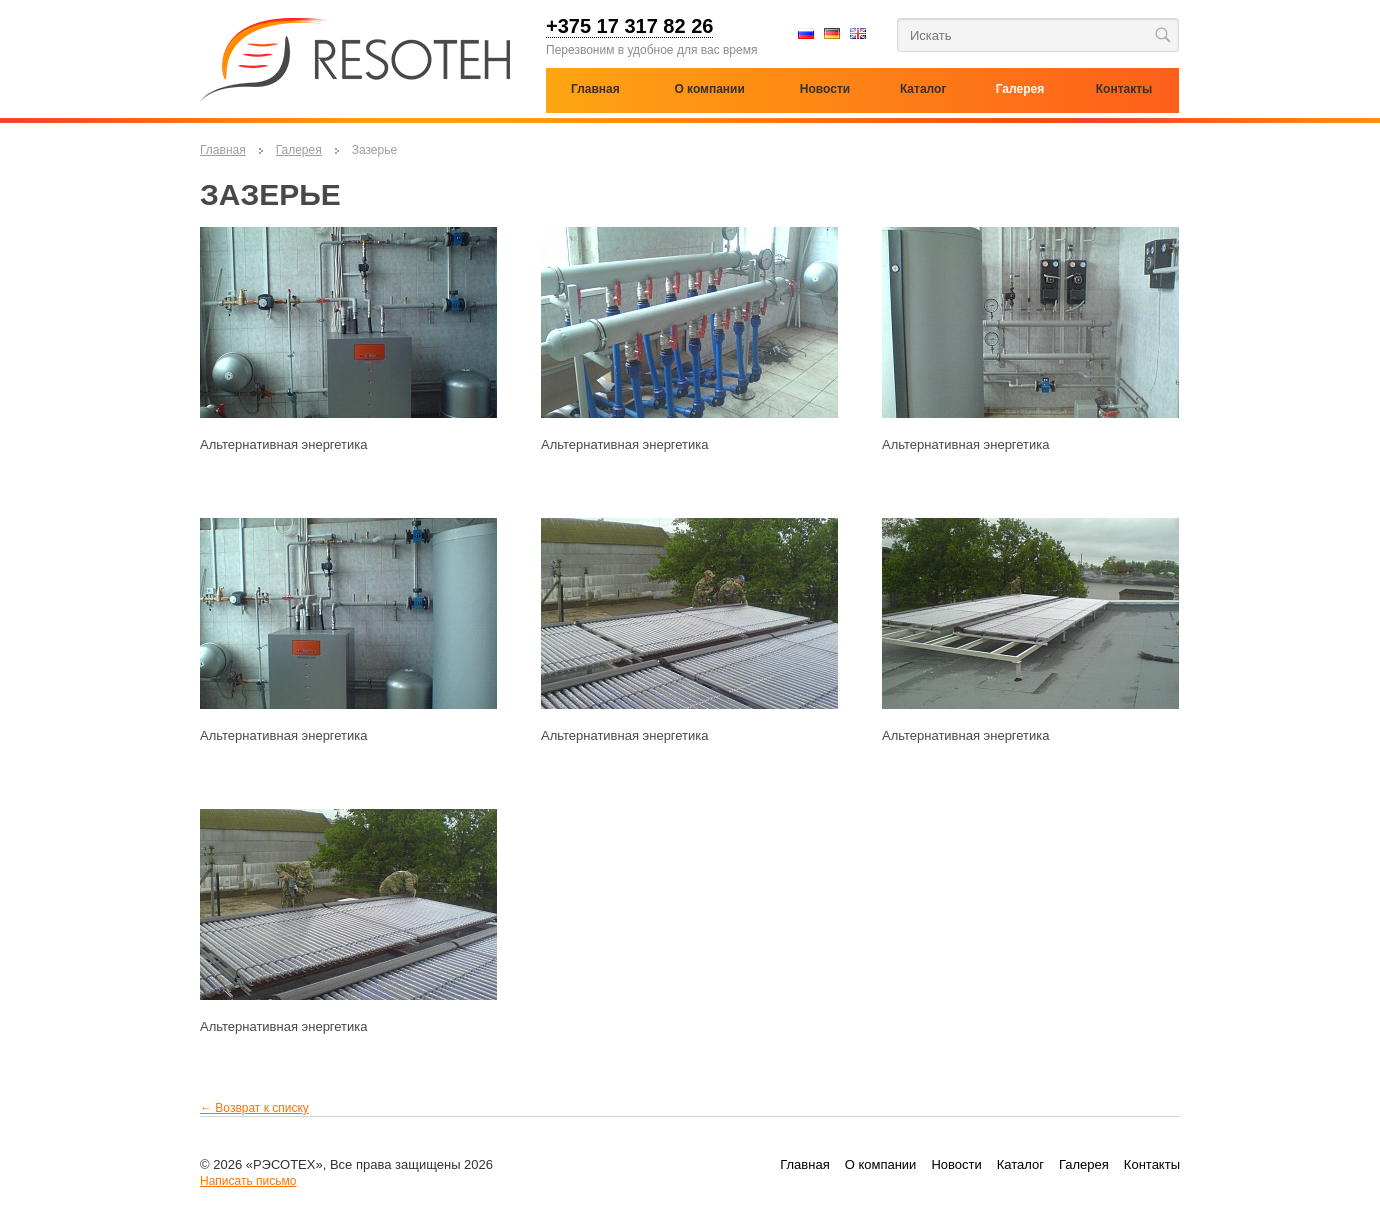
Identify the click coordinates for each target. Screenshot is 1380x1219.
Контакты (1152, 1164)
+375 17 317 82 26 (629, 27)
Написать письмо (248, 1181)
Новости (956, 1164)
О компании (709, 89)
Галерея (299, 150)
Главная (223, 150)
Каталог (923, 89)
